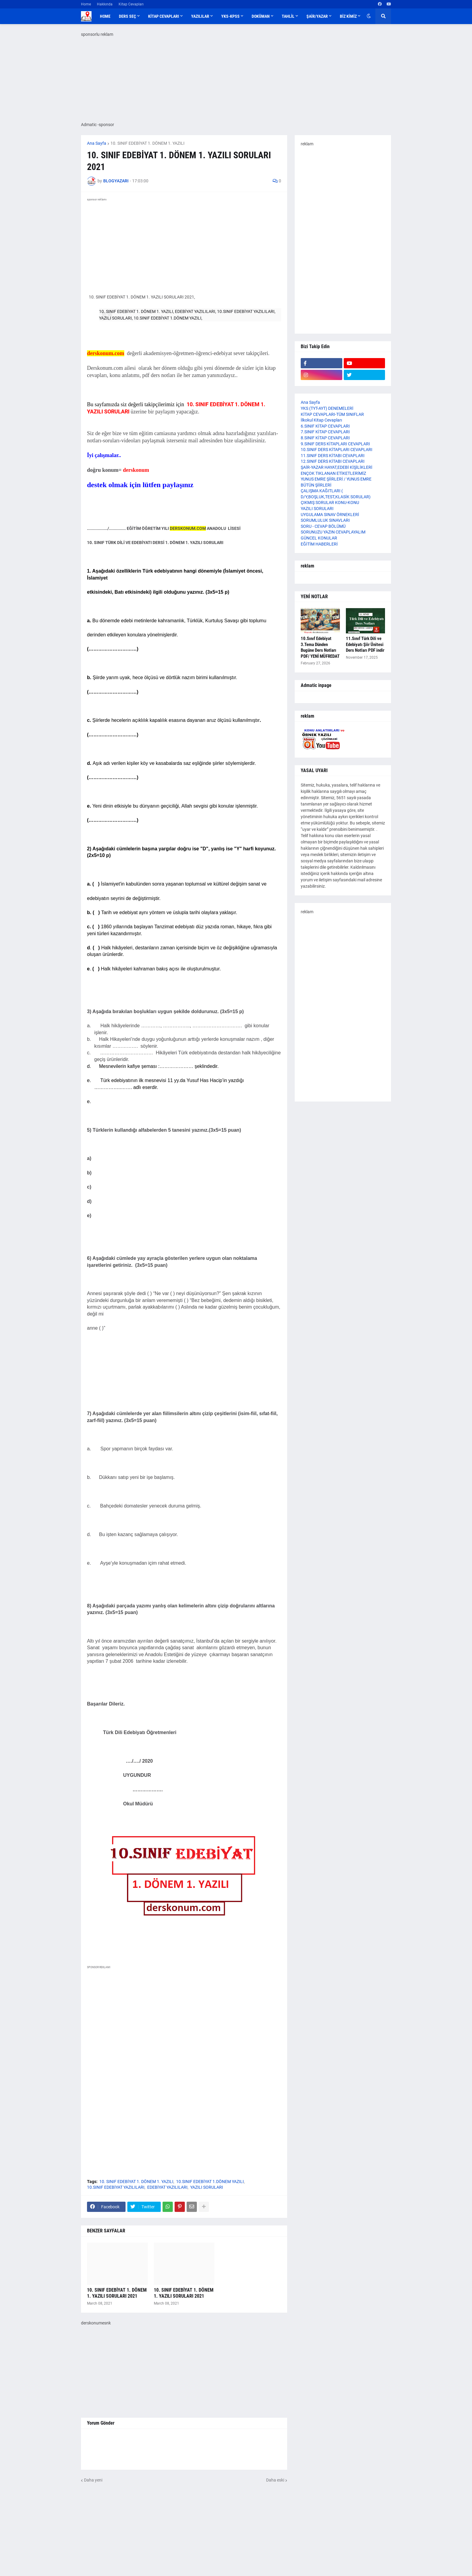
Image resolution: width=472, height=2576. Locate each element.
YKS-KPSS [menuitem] (230, 16)
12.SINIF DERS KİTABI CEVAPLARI (333, 461)
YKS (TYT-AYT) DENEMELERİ (327, 408)
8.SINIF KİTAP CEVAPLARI (325, 437)
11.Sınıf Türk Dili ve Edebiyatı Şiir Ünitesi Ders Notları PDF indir (365, 644)
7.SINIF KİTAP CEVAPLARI (325, 431)
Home (86, 4)
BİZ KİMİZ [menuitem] (348, 16)
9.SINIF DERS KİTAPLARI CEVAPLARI (335, 443)
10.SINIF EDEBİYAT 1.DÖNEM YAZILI (210, 2181)
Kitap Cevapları (131, 4)
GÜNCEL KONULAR (319, 538)
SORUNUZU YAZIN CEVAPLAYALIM (333, 532)
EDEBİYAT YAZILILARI (167, 2187)
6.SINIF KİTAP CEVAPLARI (325, 426)
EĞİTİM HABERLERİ (319, 544)
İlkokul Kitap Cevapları (321, 420)
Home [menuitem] (105, 16)
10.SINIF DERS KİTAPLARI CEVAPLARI (336, 449)
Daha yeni (93, 2480)
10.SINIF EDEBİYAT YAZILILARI (115, 2187)
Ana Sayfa (96, 143)
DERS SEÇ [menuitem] (127, 16)
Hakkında (105, 4)
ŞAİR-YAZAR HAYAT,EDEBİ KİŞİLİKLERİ (336, 467)
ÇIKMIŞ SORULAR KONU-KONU (330, 502)
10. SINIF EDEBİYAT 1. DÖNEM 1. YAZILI (147, 143)
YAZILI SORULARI (206, 2187)
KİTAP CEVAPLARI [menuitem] (163, 16)
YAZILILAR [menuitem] (200, 16)
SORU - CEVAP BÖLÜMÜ (323, 526)
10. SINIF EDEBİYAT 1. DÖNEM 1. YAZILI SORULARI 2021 (117, 2293)
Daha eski (275, 2480)
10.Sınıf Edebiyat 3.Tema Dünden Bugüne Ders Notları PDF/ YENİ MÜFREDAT (320, 647)
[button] (368, 16)
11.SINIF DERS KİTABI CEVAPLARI (333, 455)
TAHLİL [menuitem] (288, 16)
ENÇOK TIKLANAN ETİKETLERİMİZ (333, 473)
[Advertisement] (184, 2029)
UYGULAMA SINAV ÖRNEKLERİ (330, 514)
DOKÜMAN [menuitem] (261, 16)
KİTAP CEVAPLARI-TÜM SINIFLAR (332, 414)
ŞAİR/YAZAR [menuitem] (317, 16)
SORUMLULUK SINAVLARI (325, 520)
